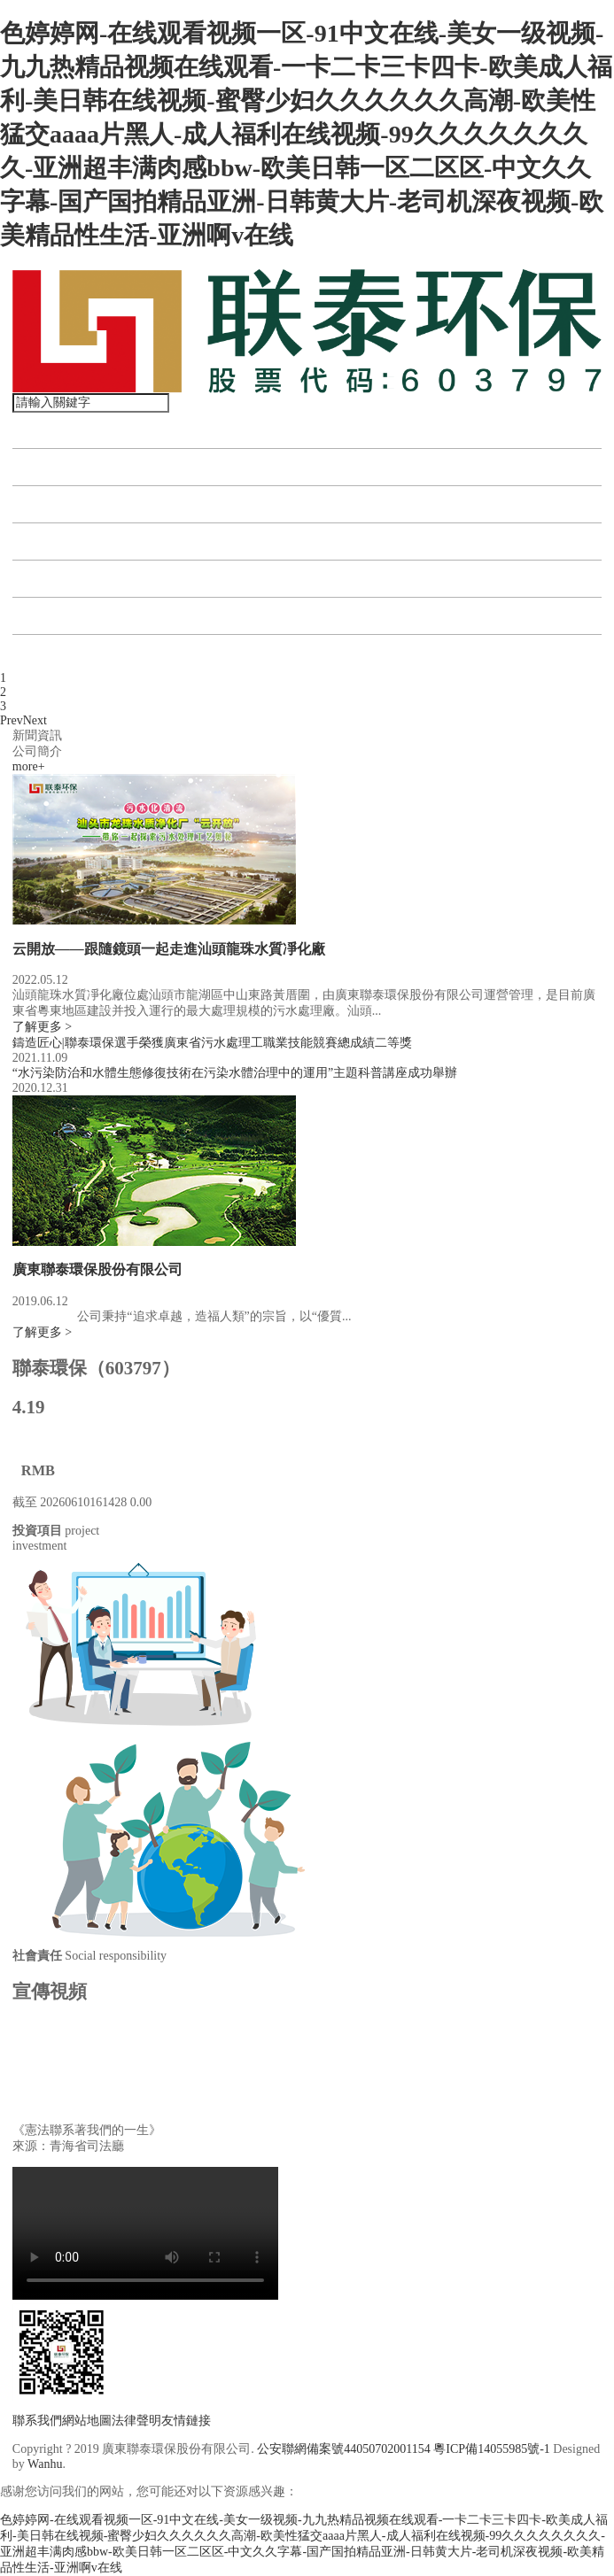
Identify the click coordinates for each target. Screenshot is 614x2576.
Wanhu (44, 2464)
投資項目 (49, 504)
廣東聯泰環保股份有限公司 (97, 1269)
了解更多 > (42, 1026)
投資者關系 (56, 578)
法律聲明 (136, 2420)
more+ (28, 766)
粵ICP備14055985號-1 (491, 2449)
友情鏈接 (186, 2420)
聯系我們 (49, 653)
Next (35, 720)
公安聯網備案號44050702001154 (343, 2449)
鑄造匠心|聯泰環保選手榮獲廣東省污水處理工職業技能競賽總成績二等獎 (212, 1042)
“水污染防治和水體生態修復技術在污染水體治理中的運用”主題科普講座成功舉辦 (234, 1072)
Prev (11, 720)
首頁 (35, 429)
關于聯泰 (49, 467)
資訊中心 (49, 541)
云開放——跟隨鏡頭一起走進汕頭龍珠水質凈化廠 (168, 948)
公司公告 (49, 615)
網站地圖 (87, 2420)
